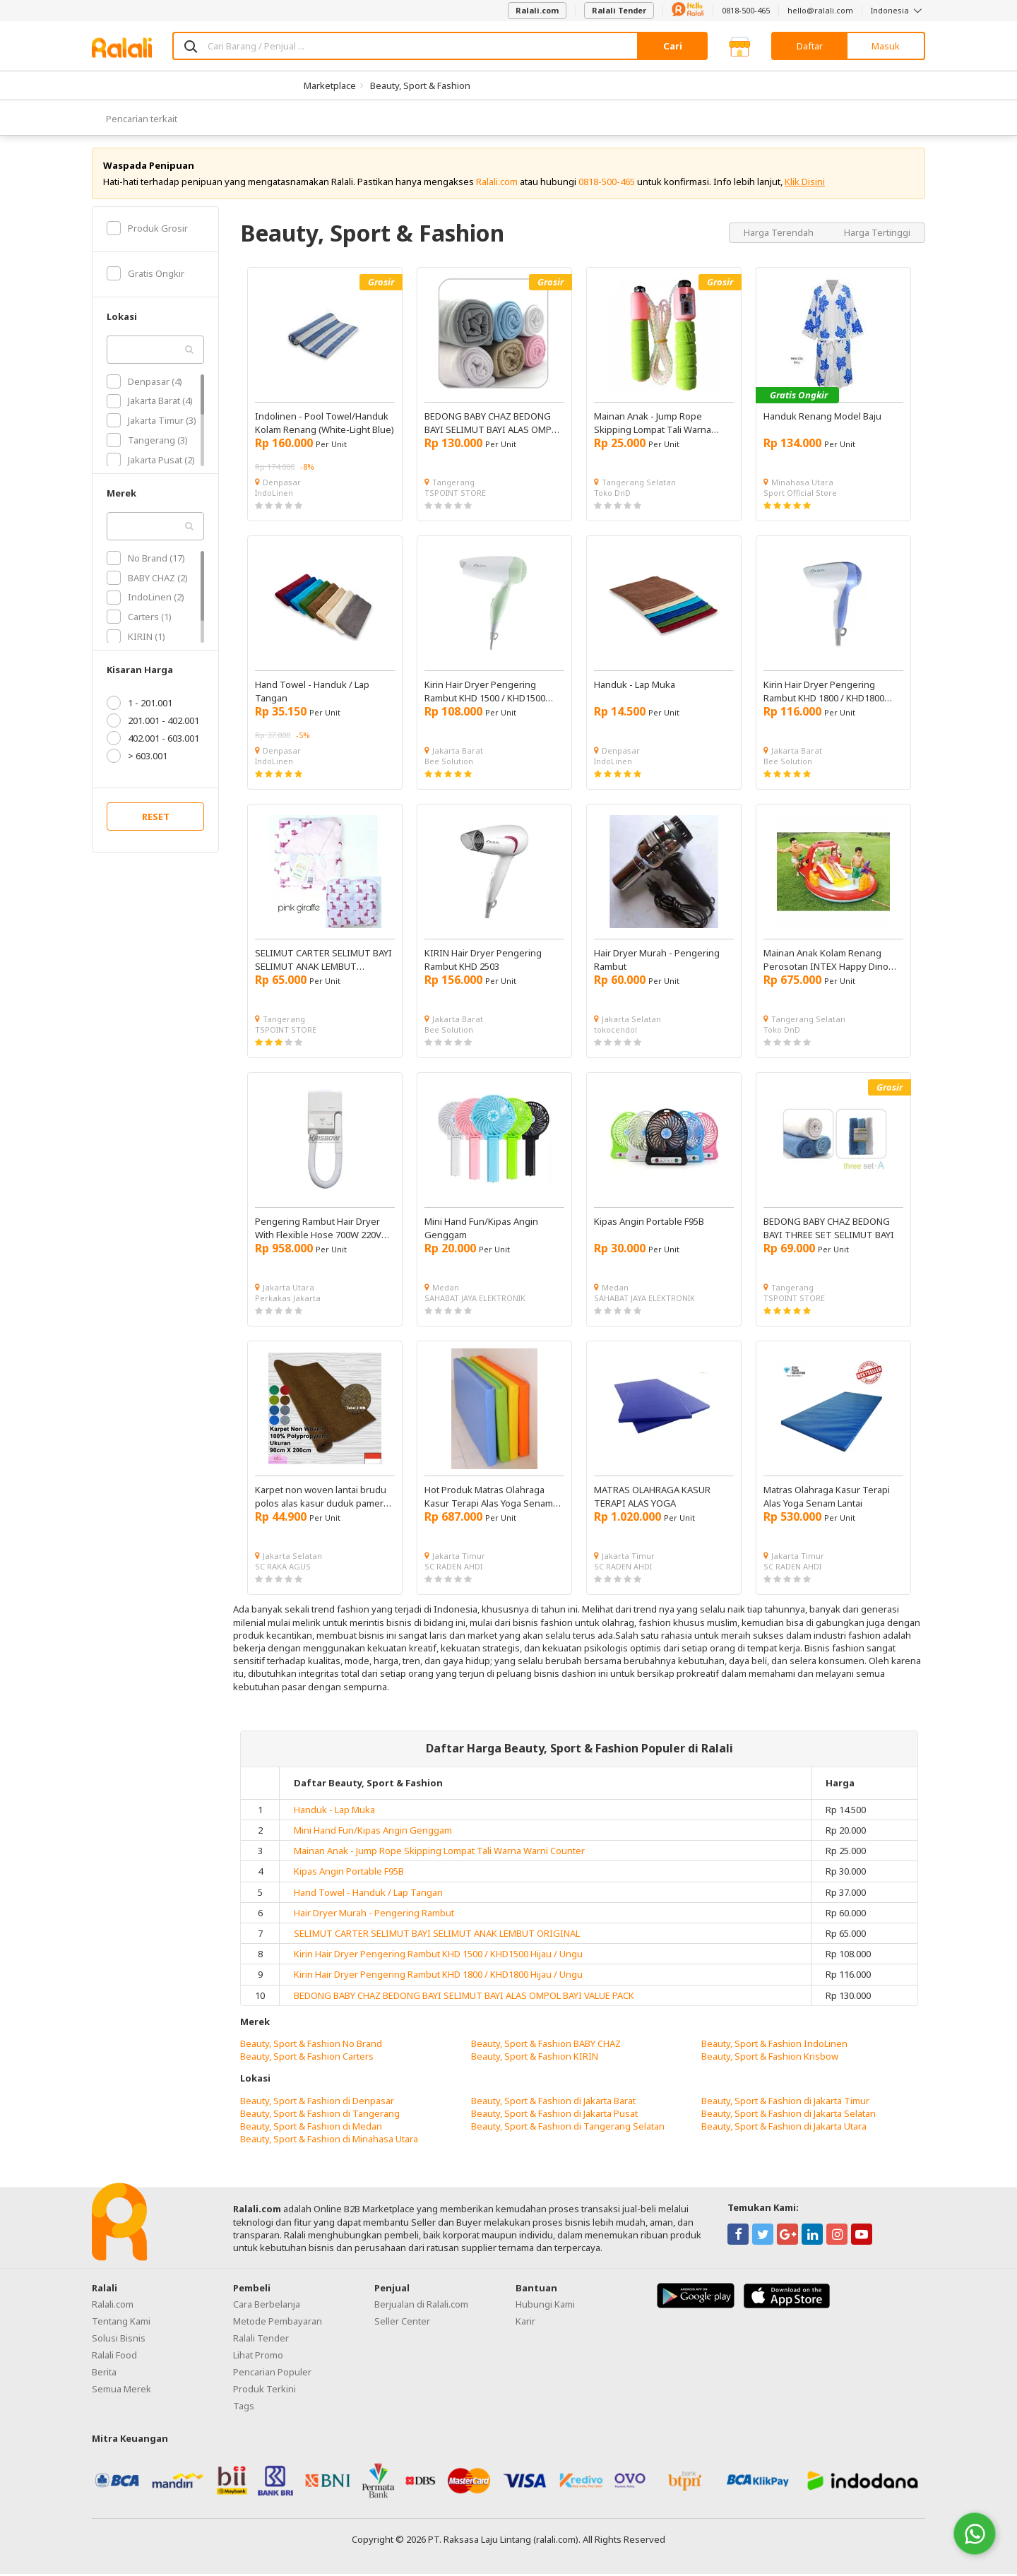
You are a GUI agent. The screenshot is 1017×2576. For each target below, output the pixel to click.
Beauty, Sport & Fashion (420, 85)
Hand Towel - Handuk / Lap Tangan (368, 1894)
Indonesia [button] (898, 10)
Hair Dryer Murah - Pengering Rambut (374, 1915)
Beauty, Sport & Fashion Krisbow (769, 2058)
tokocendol (615, 1031)
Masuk (886, 46)
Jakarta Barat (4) (150, 403)
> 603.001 (137, 759)
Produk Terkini (264, 2391)
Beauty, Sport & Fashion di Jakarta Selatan (788, 2115)
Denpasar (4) (144, 383)
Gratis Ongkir (145, 275)
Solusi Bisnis (118, 2340)
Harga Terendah (780, 234)
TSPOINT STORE (455, 494)
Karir (525, 2323)
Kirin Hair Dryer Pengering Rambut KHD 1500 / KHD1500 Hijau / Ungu (438, 1955)
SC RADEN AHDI (453, 1568)
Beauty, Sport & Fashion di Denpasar (317, 2102)
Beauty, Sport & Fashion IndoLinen (774, 2045)
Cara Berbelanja (266, 2306)
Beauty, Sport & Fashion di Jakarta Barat (553, 2102)
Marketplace (330, 85)
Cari (672, 46)
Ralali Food (114, 2357)
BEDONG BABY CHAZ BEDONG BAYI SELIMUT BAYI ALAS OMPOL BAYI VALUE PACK (464, 1997)
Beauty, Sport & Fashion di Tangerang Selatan (568, 2128)
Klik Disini (805, 183)
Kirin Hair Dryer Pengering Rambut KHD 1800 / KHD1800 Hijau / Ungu (438, 1977)
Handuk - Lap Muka (334, 1811)
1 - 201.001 (139, 706)
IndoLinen (274, 494)
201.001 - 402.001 (153, 723)
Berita (104, 2374)
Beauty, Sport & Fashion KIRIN (534, 2058)
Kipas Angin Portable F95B (349, 1874)
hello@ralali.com (820, 10)
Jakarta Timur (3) (151, 422)
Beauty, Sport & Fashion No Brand (311, 2045)
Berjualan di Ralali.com (421, 2306)
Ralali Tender (619, 10)
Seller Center (402, 2323)
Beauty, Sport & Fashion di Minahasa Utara (329, 2141)
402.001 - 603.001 (153, 741)
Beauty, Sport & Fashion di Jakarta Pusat (554, 2115)
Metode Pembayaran (277, 2323)
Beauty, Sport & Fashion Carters (307, 2058)
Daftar (810, 46)
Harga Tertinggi (877, 234)
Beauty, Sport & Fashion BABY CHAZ (546, 2045)
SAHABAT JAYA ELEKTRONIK (474, 1300)
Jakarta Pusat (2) (151, 462)
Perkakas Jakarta (288, 1300)
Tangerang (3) (147, 442)
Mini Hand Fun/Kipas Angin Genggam (373, 1832)
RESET (156, 819)
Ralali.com (537, 10)
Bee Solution (448, 763)
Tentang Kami (121, 2323)
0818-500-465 (746, 10)
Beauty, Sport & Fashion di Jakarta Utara (784, 2128)
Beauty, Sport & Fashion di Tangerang (320, 2115)
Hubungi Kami (545, 2306)
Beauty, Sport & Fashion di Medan (311, 2128)
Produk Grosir (147, 230)
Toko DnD (612, 494)
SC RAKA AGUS (283, 1568)
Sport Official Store (800, 494)
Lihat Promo (258, 2357)
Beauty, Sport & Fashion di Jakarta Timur (785, 2102)
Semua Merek (121, 2391)
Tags (243, 2408)
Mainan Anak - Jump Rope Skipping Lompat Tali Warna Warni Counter (439, 1852)
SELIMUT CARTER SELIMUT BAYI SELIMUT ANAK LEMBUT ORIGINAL (437, 1935)
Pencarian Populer (272, 2374)
